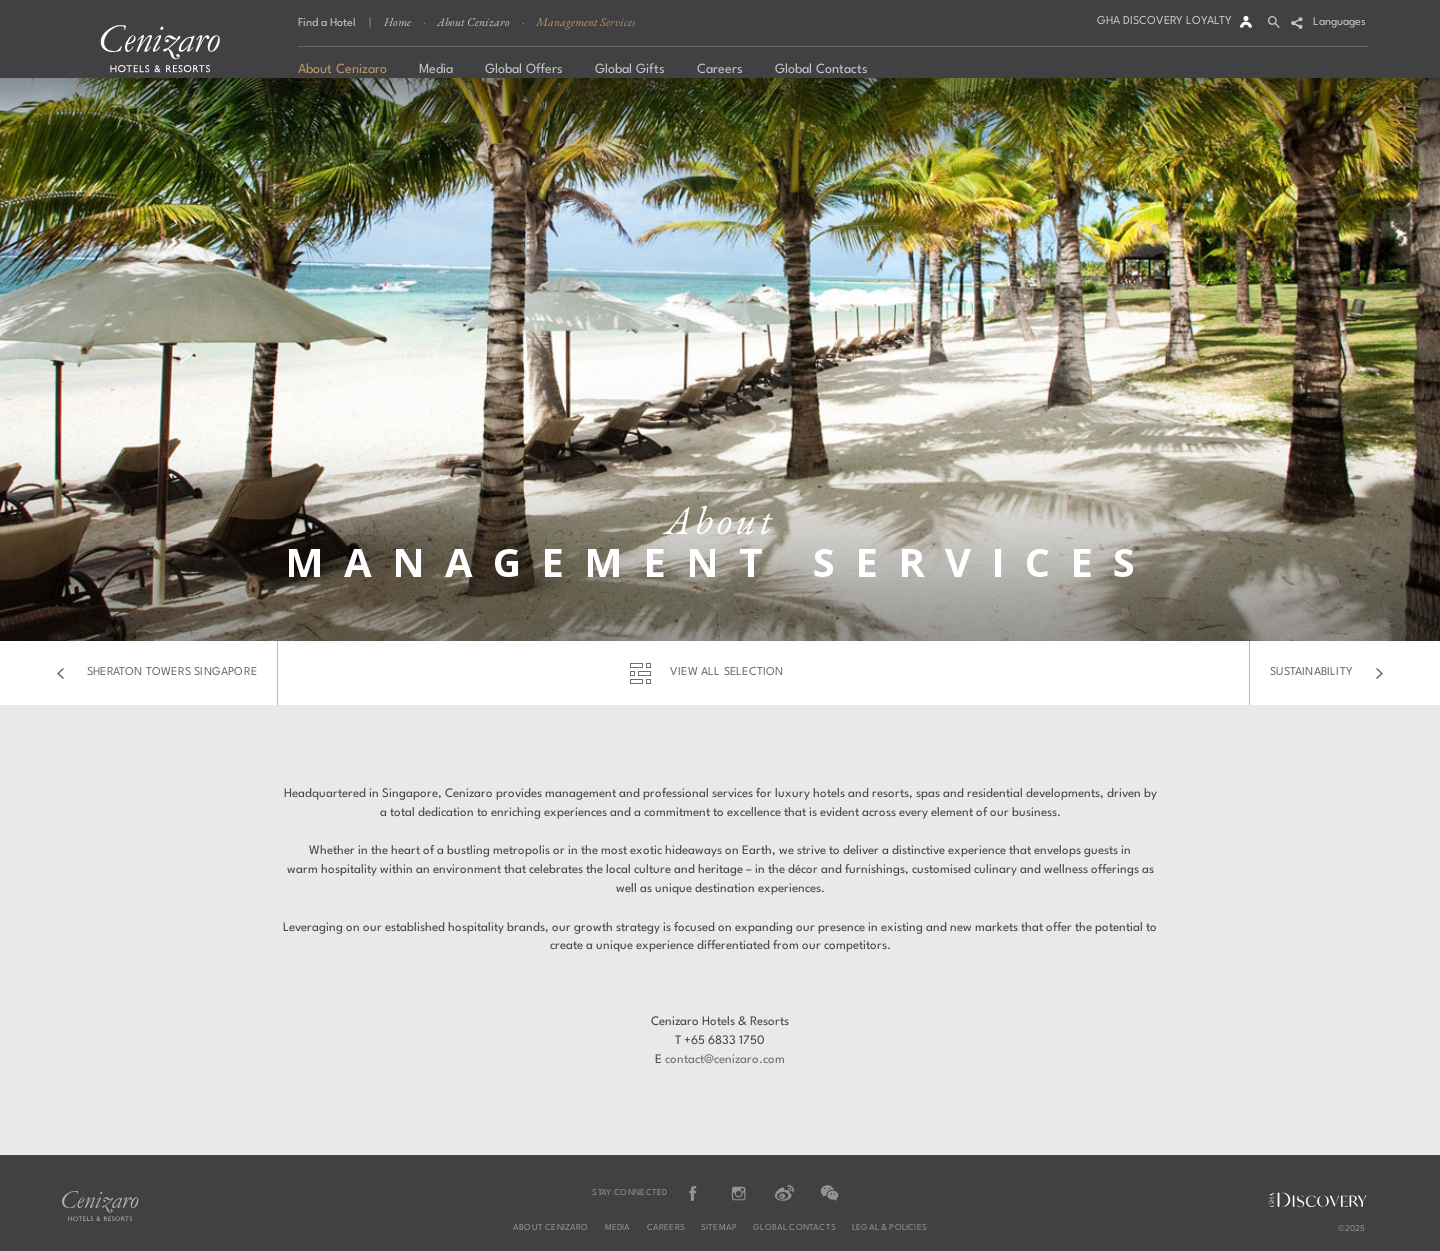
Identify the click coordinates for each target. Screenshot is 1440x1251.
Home (397, 22)
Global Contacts (794, 1228)
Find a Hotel (327, 23)
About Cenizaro (473, 22)
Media (618, 1228)
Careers (666, 1228)
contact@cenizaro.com (725, 1060)
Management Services (585, 22)
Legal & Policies (889, 1228)
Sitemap (719, 1228)
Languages (1339, 22)
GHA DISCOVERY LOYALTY (1164, 21)
